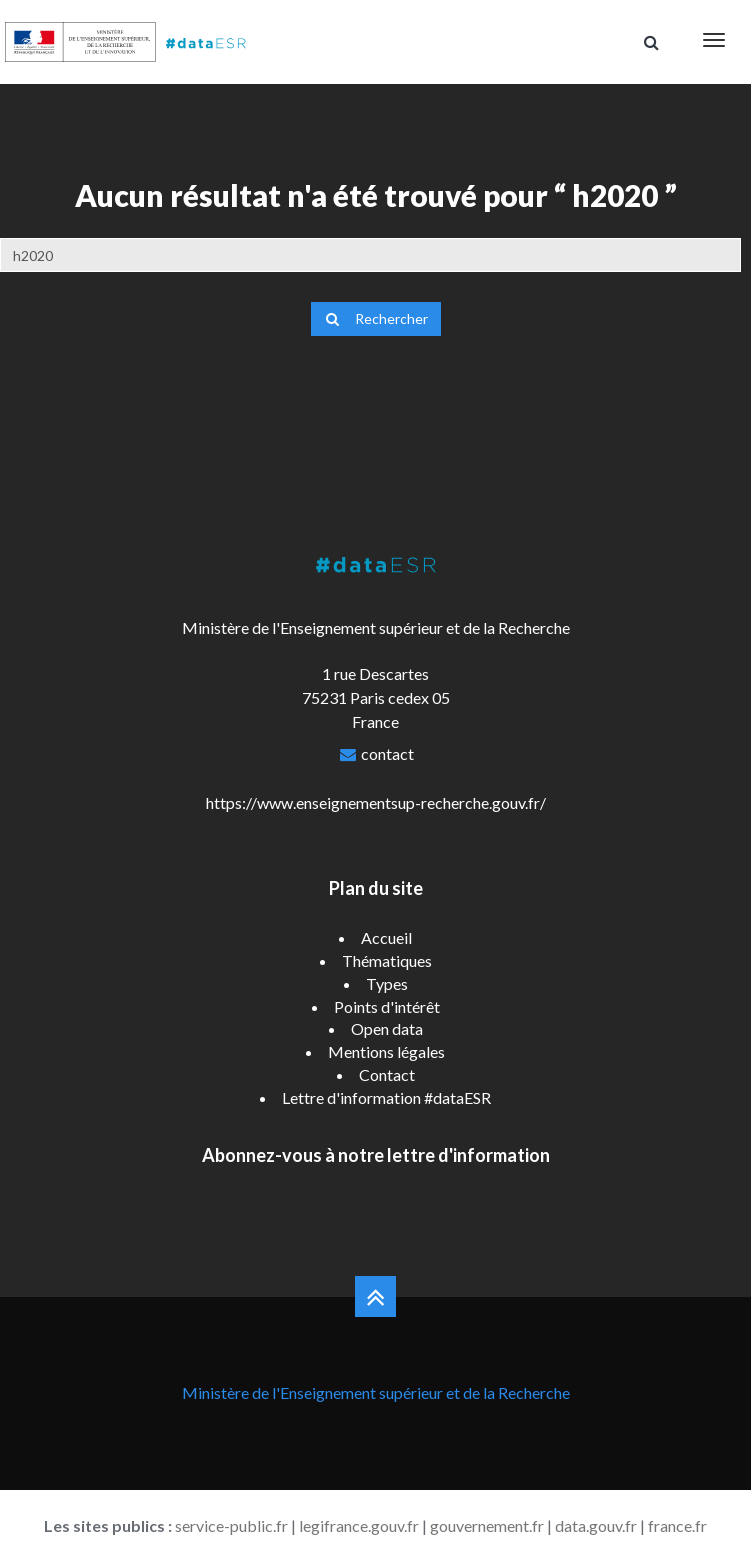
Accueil (386, 937)
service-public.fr (231, 1525)
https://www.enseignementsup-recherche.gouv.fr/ (376, 802)
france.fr (677, 1525)
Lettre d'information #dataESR (386, 1097)
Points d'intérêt (387, 1006)
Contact (387, 1074)
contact (387, 753)
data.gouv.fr (596, 1525)
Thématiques (387, 960)
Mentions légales (386, 1051)
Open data (387, 1028)
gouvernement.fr (487, 1525)
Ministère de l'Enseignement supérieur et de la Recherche (376, 1392)
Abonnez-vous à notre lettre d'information (376, 1155)
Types (387, 983)
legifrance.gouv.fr (359, 1525)
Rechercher (376, 318)
